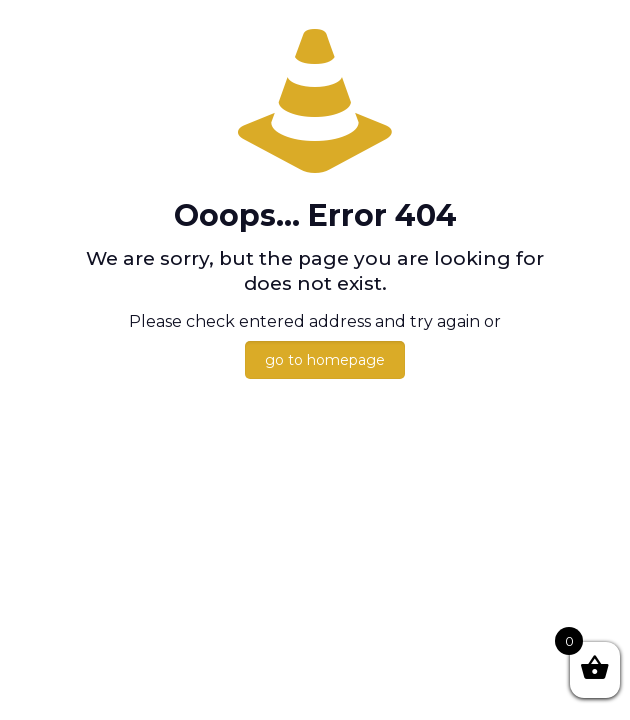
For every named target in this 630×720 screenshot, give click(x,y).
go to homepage (325, 360)
